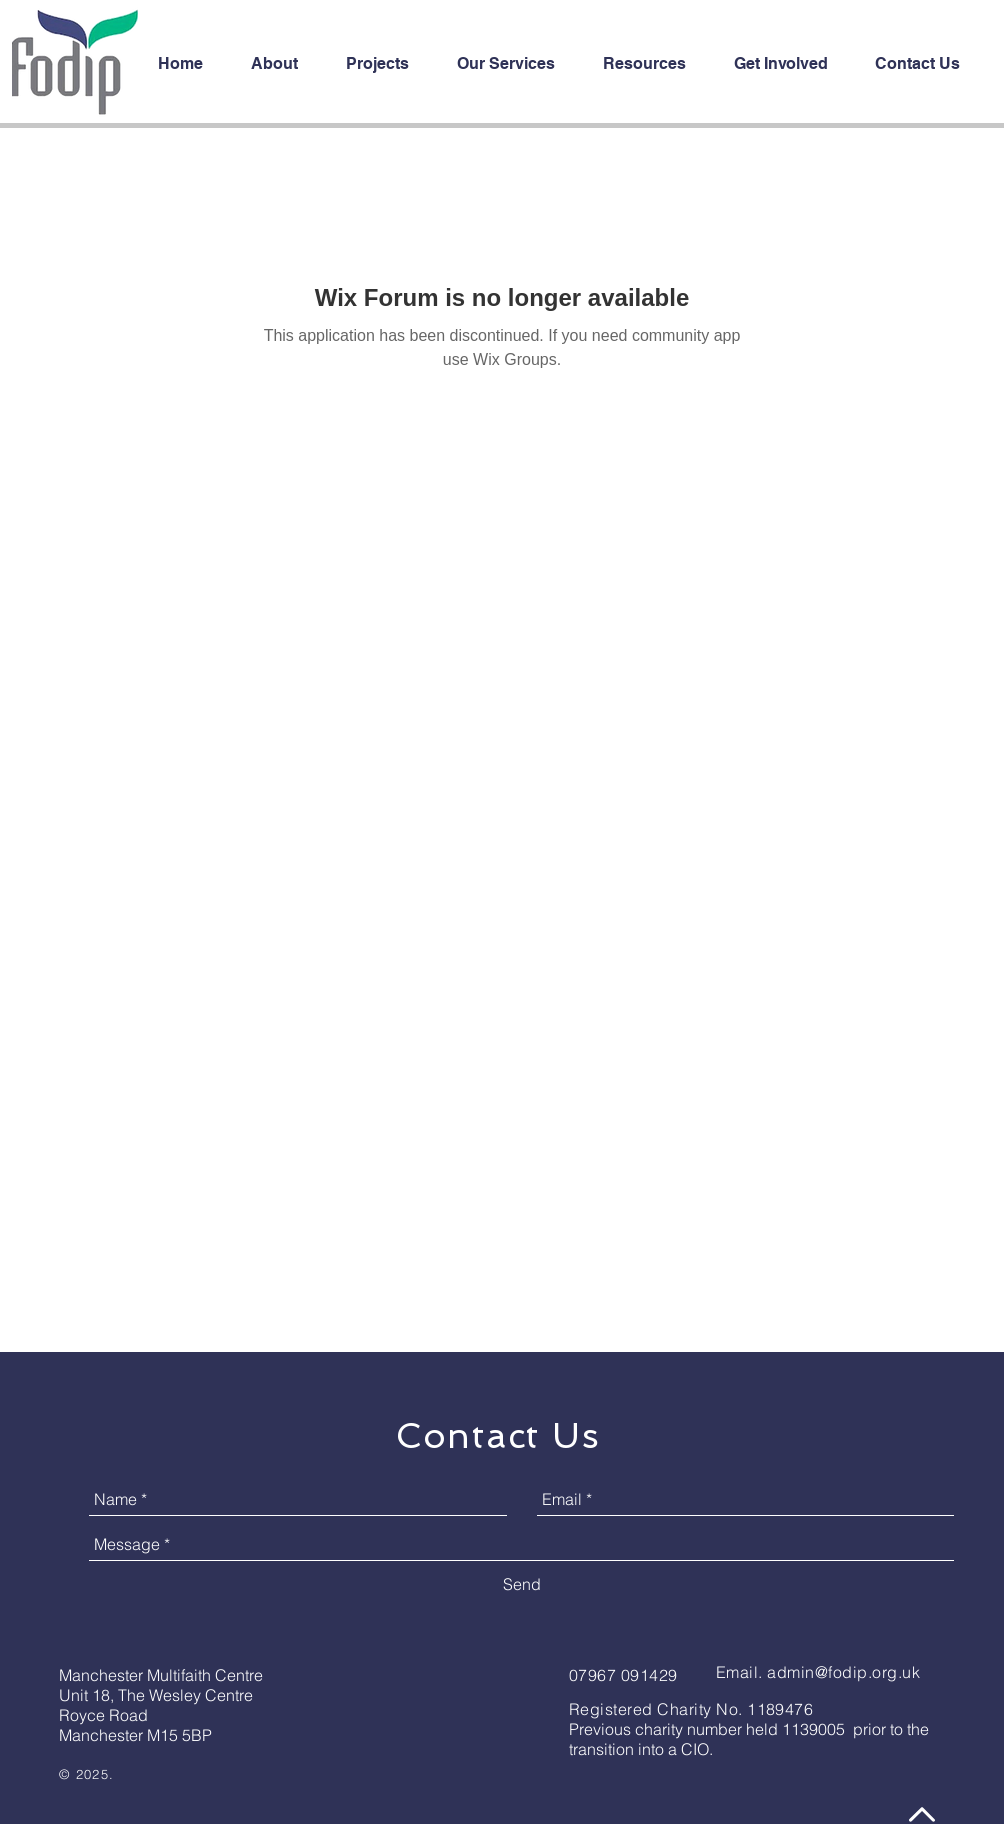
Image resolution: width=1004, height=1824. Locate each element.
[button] (386, 64)
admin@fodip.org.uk (843, 1672)
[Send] (522, 1584)
